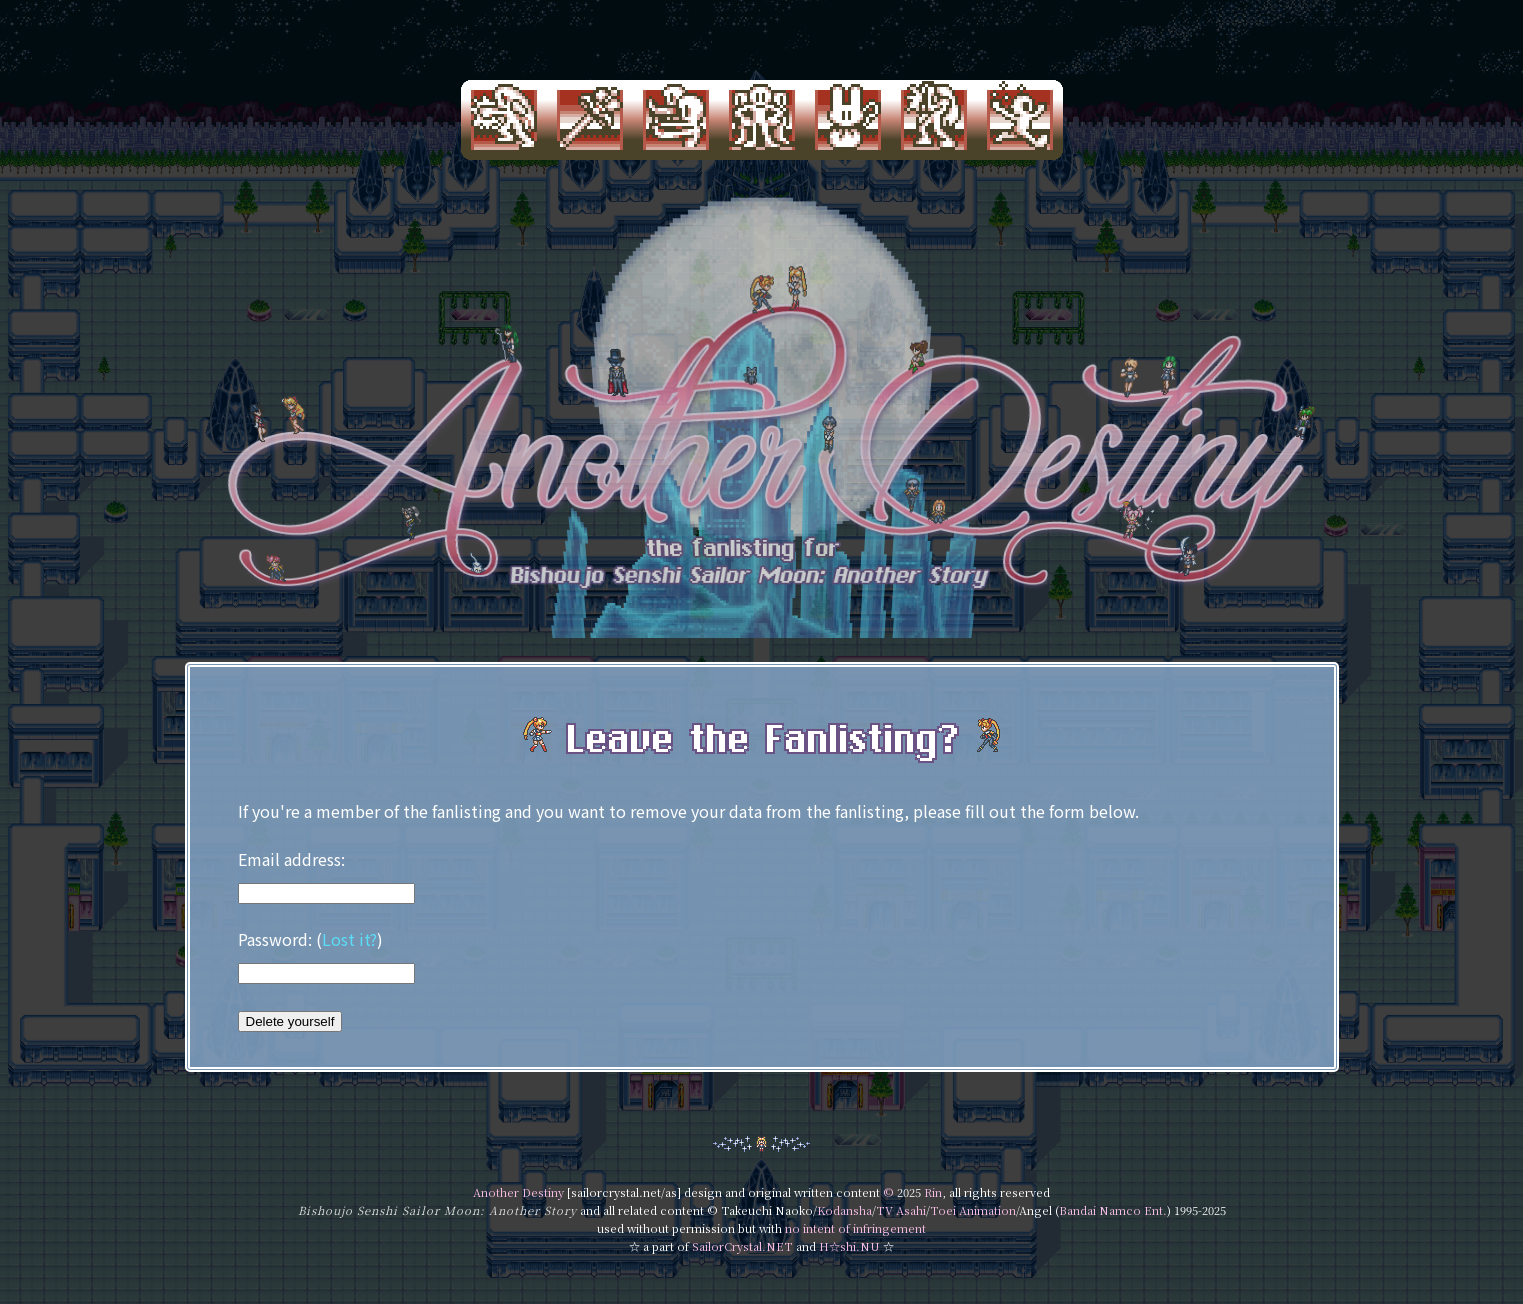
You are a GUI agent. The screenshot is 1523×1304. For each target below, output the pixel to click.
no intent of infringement (855, 1228)
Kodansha (844, 1210)
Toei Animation (973, 1210)
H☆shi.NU (849, 1246)
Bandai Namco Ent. (1113, 1210)
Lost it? (349, 939)
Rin (933, 1192)
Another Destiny (518, 1192)
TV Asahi (901, 1210)
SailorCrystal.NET (742, 1246)
